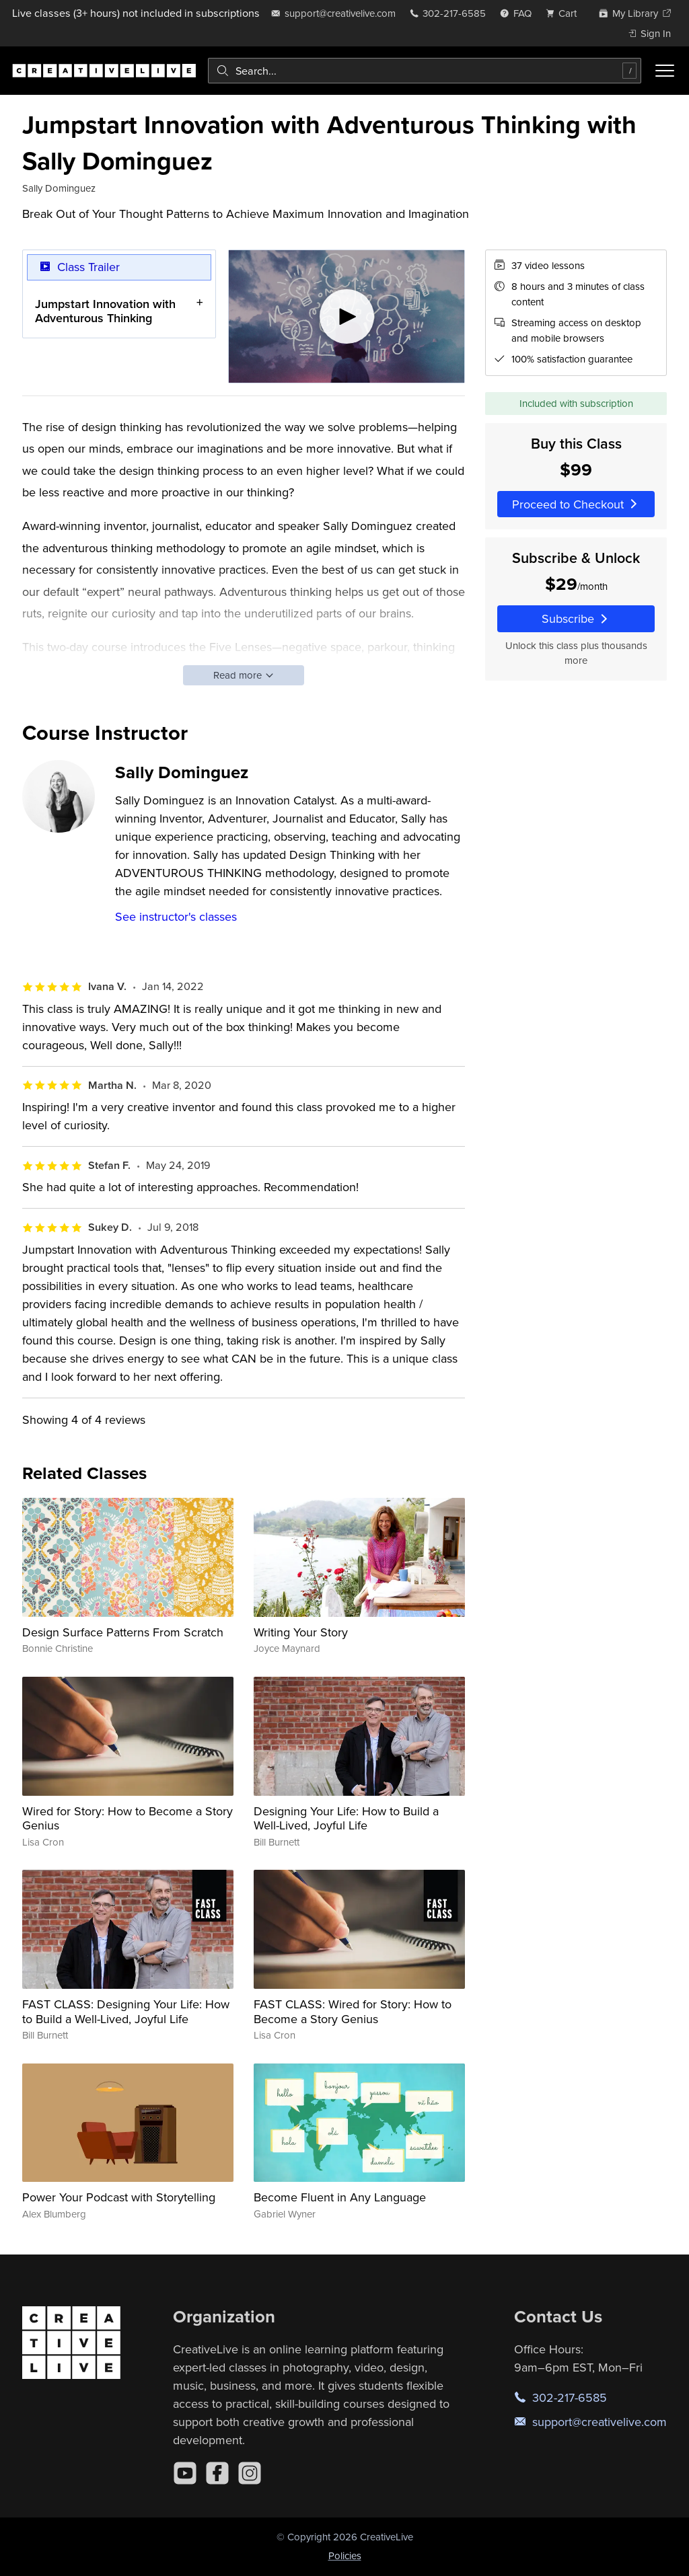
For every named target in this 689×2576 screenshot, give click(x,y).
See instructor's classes (176, 916)
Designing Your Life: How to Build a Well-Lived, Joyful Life (346, 1818)
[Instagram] (250, 2473)
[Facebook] (217, 2473)
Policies (344, 2555)
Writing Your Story (301, 1632)
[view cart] (565, 13)
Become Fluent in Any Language (340, 2197)
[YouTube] (185, 2473)
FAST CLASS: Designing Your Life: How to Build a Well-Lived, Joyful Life (125, 2011)
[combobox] (425, 71)
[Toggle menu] (665, 71)
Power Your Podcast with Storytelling (118, 2197)
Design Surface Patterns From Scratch (122, 1632)
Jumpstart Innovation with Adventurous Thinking (105, 310)
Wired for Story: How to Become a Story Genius (127, 1818)
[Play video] (347, 316)
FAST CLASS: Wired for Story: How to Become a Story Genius (352, 2011)
